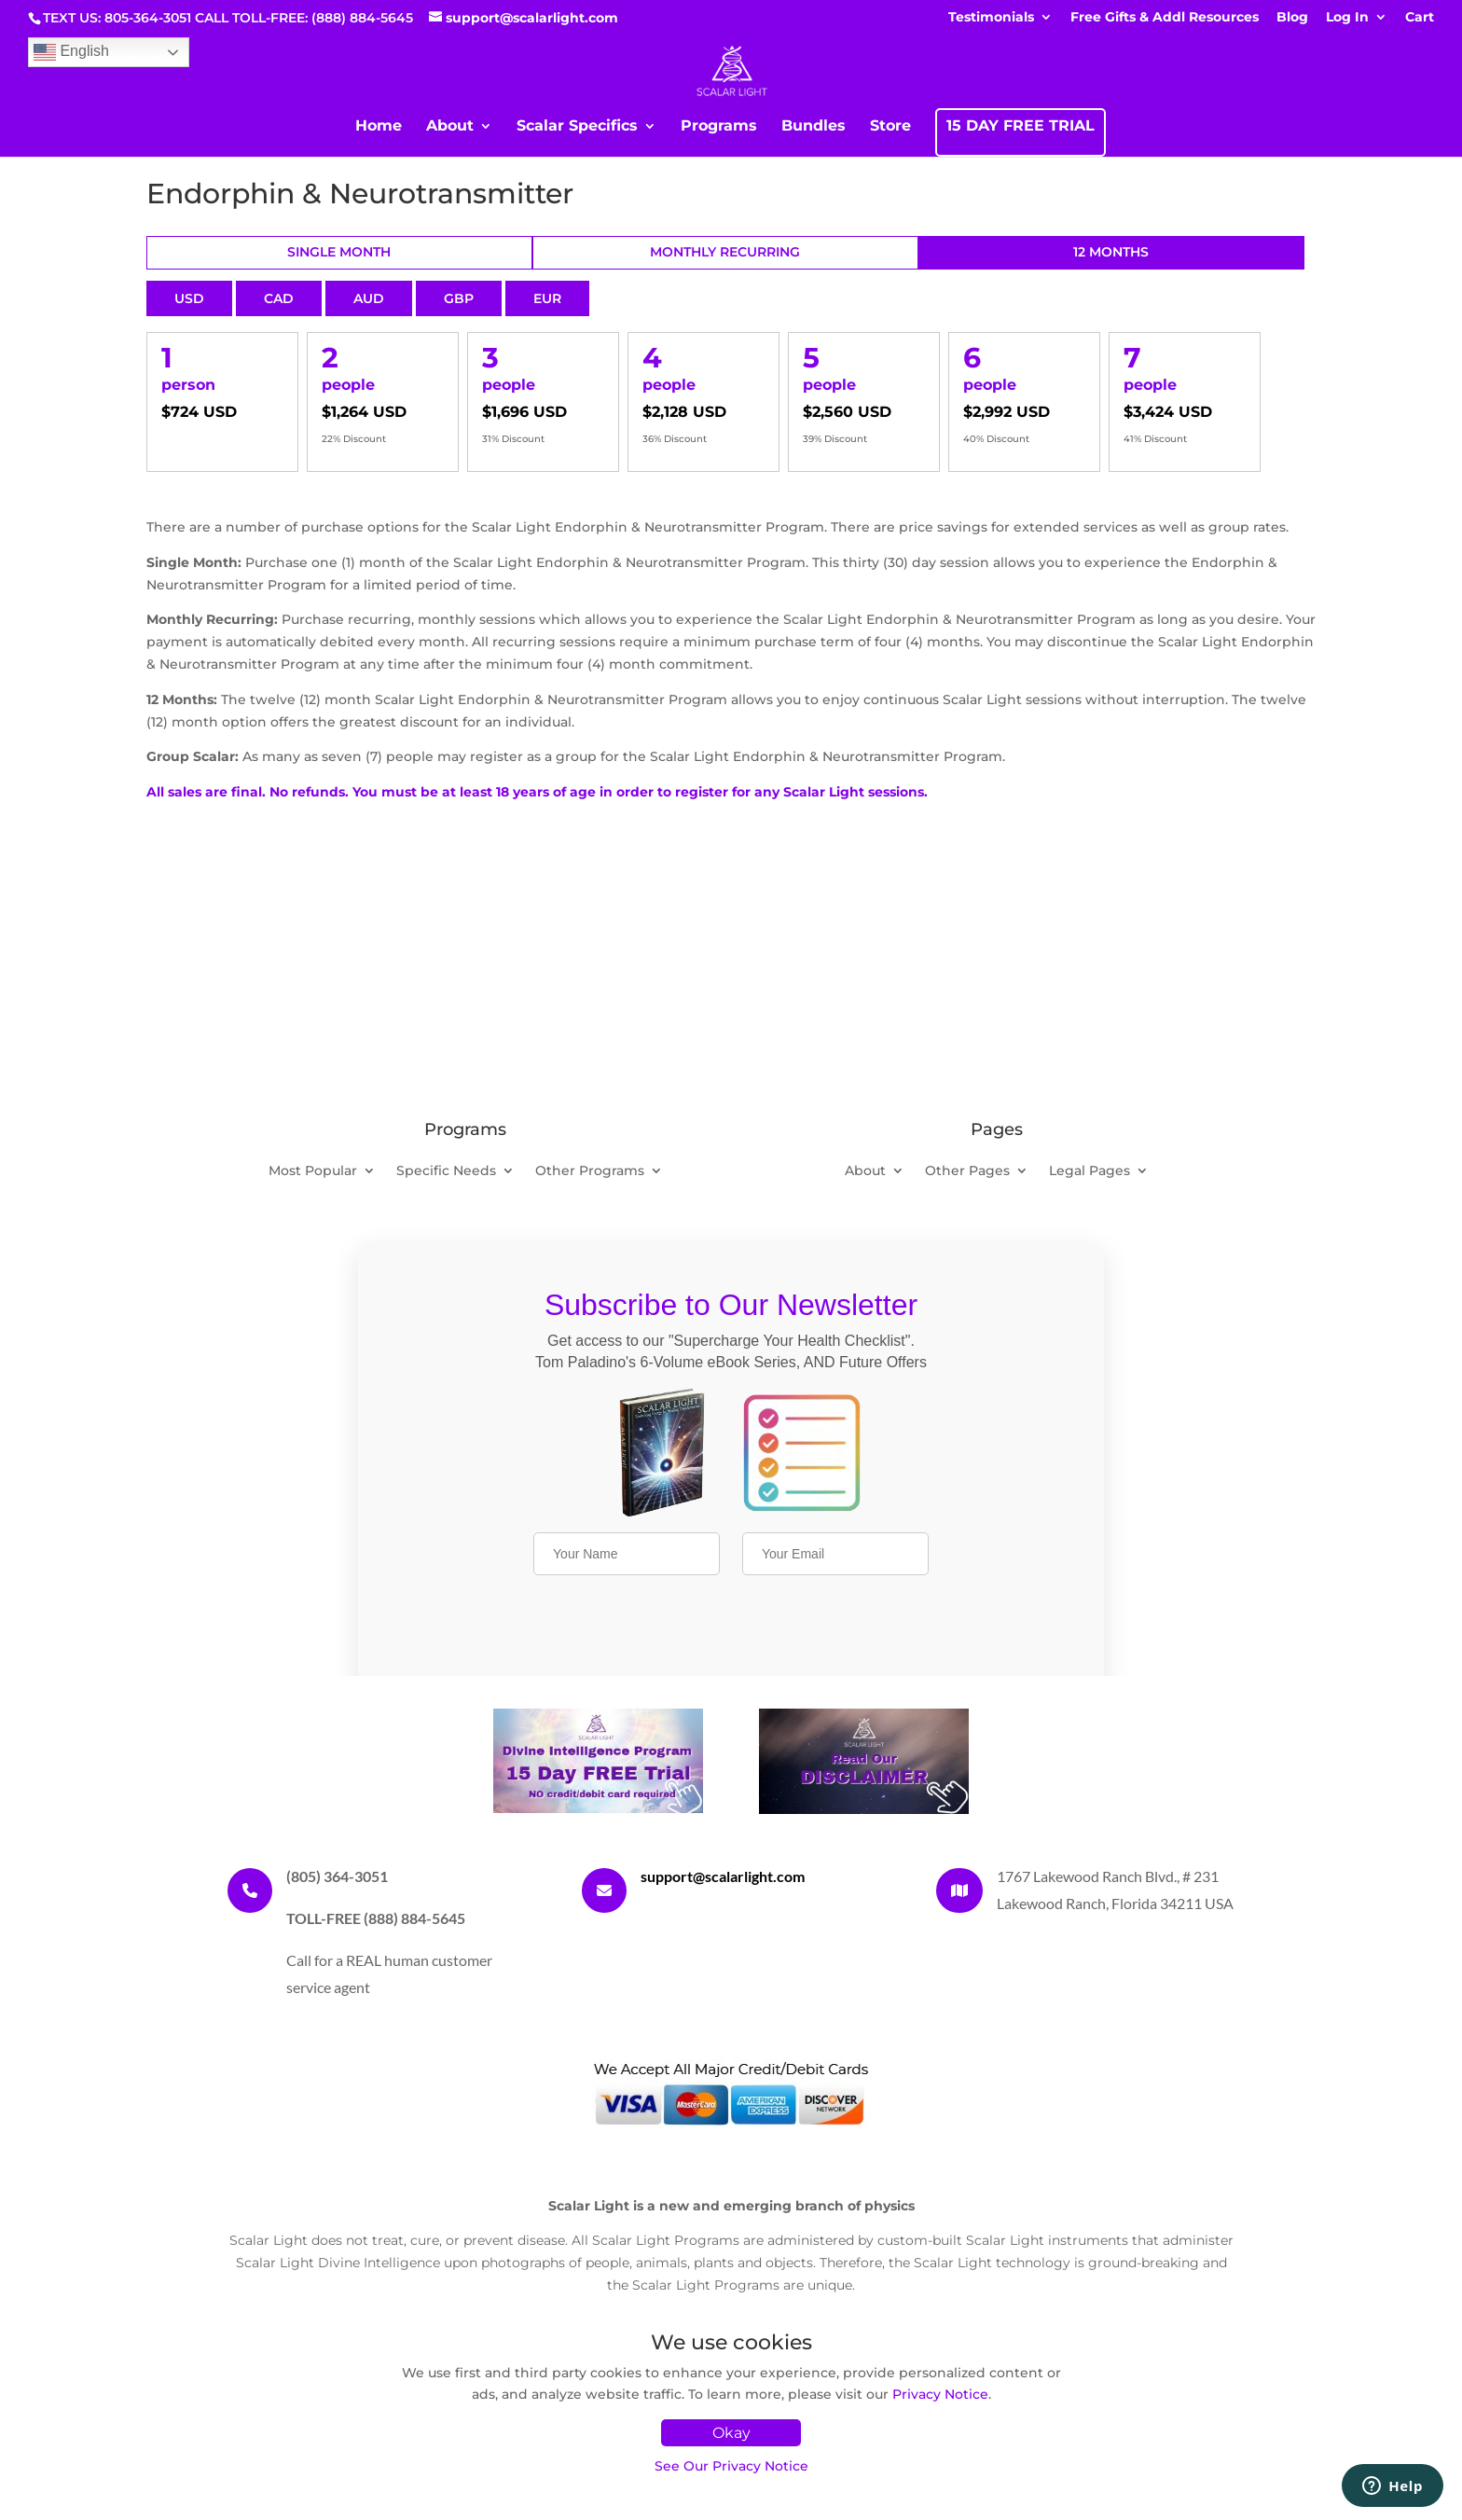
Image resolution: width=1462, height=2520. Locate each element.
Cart (1419, 17)
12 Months (1111, 251)
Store (890, 126)
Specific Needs (446, 1171)
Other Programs (589, 1171)
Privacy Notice (940, 2394)
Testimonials (991, 17)
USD (189, 298)
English (71, 52)
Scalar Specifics (577, 126)
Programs (719, 126)
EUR (547, 298)
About (450, 126)
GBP (459, 298)
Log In (1347, 17)
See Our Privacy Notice (731, 2466)
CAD (279, 298)
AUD (368, 298)
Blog (1292, 17)
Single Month (339, 251)
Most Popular (313, 1171)
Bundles (813, 126)
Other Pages (967, 1171)
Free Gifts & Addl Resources (1164, 17)
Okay (731, 2433)
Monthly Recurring (725, 251)
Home (378, 126)
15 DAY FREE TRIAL (1020, 126)
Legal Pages (1089, 1171)
